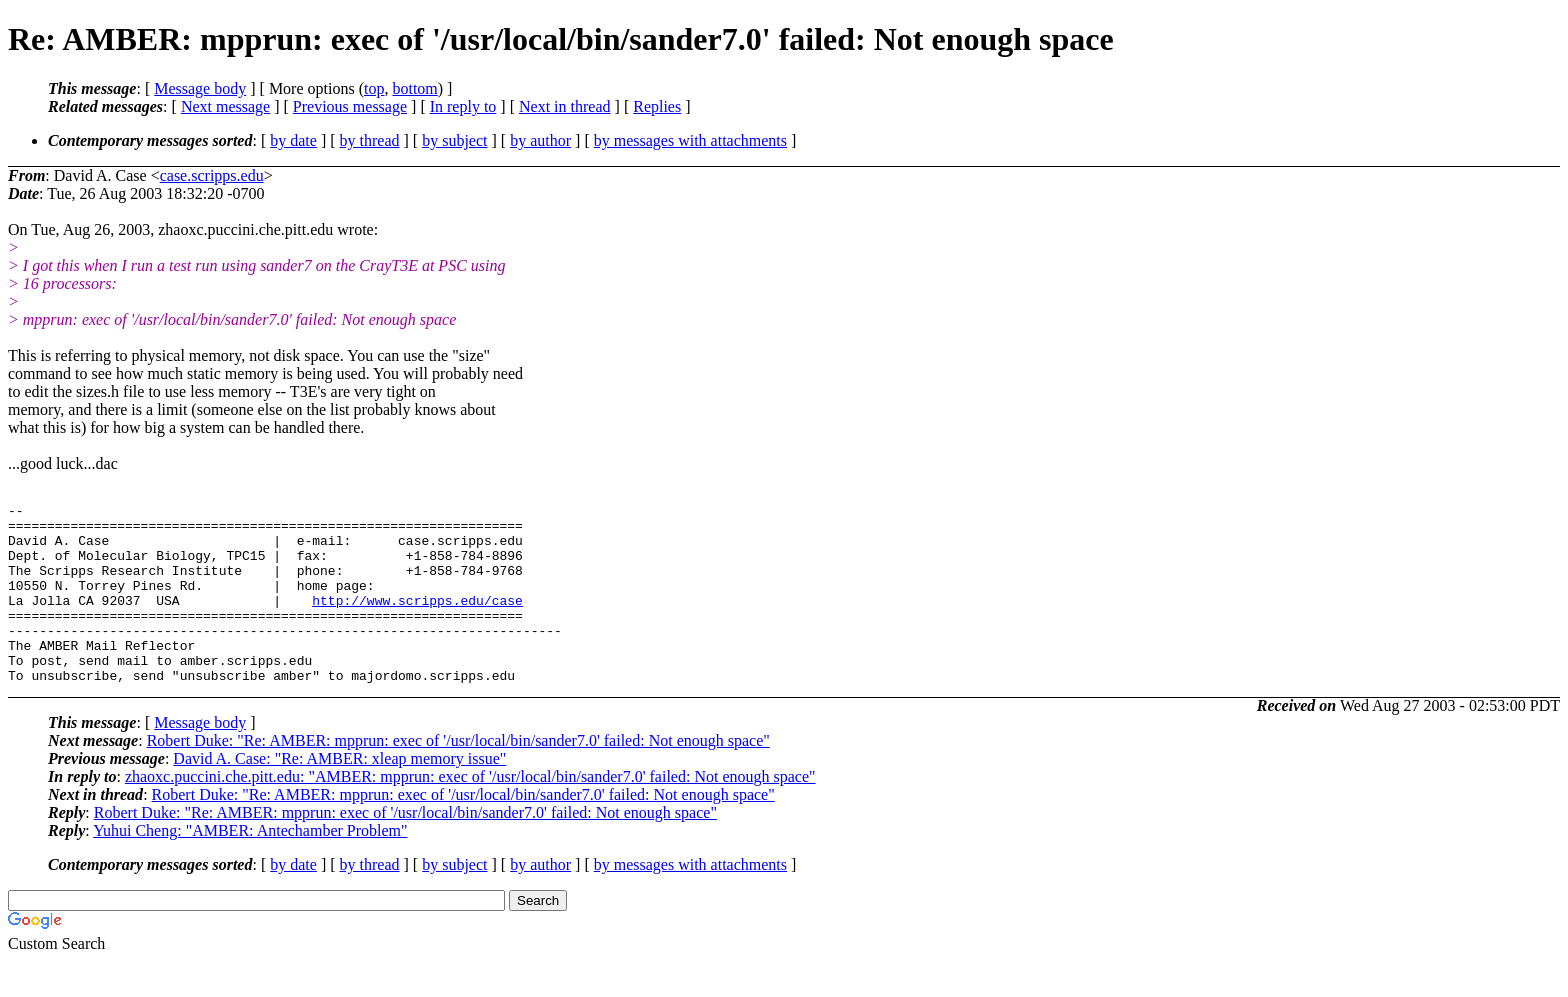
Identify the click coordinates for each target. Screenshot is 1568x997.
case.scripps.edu (212, 175)
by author (540, 140)
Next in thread (565, 106)
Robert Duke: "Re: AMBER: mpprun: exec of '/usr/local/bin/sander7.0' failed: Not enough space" (458, 776)
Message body (200, 88)
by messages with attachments (690, 140)
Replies (657, 106)
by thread (370, 140)
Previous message (350, 106)
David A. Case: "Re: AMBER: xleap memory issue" (339, 794)
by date (293, 140)
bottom (414, 88)
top (374, 88)
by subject (454, 140)
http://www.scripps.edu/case (417, 621)
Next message (225, 106)
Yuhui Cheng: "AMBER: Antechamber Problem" (250, 866)
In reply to (463, 106)
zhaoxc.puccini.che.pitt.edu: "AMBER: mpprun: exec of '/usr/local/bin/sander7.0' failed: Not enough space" (470, 812)
